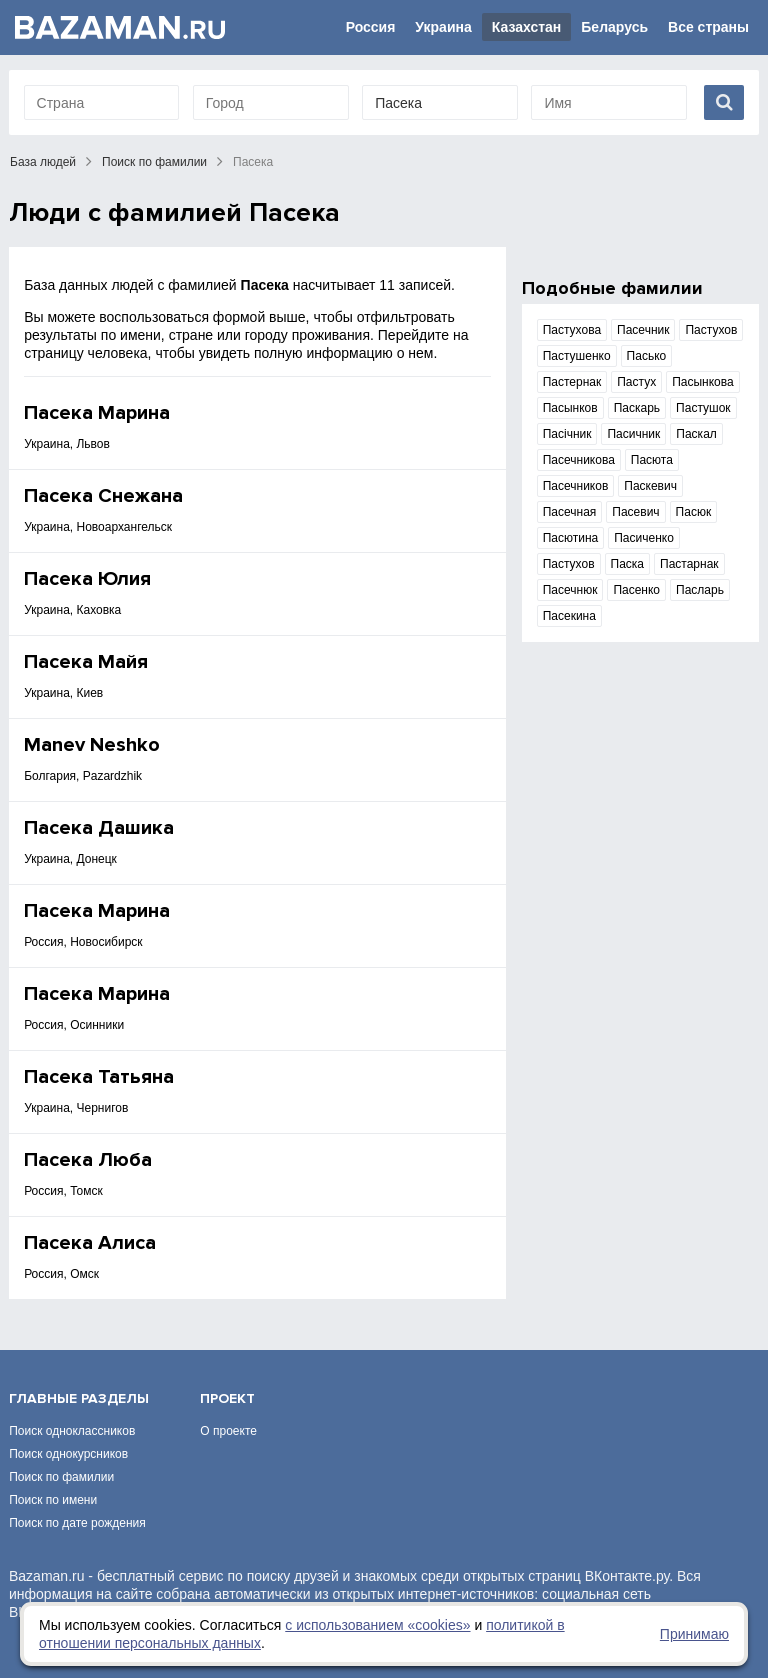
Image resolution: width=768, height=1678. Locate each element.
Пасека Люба (88, 1160)
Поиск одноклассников (72, 1431)
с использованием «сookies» (377, 1625)
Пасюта (652, 460)
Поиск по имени (53, 1500)
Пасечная (570, 512)
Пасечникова (579, 460)
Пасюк (694, 512)
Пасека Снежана (103, 496)
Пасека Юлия (87, 579)
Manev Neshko (92, 745)
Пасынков (570, 408)
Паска (628, 564)
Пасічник (567, 434)
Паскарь (637, 408)
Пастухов (711, 330)
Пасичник (633, 434)
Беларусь (614, 27)
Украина (443, 27)
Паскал (696, 434)
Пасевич (635, 512)
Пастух (636, 382)
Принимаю (694, 1634)
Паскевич (650, 486)
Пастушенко (577, 356)
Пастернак (572, 382)
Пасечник (643, 330)
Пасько (647, 356)
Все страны (708, 27)
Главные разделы (79, 1398)
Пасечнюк (570, 590)
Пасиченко (644, 538)
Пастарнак (689, 564)
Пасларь (700, 590)
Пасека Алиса (90, 1243)
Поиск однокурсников (68, 1454)
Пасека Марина (97, 413)
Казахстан (527, 27)
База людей (43, 162)
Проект (227, 1398)
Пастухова (572, 330)
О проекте (228, 1431)
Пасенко (636, 590)
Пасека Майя (86, 662)
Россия (371, 27)
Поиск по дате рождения (77, 1523)
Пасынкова (703, 382)
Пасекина (569, 616)
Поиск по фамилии (154, 162)
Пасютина (571, 538)
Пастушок (703, 408)
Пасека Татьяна (99, 1077)
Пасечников (576, 486)
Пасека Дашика (99, 828)
